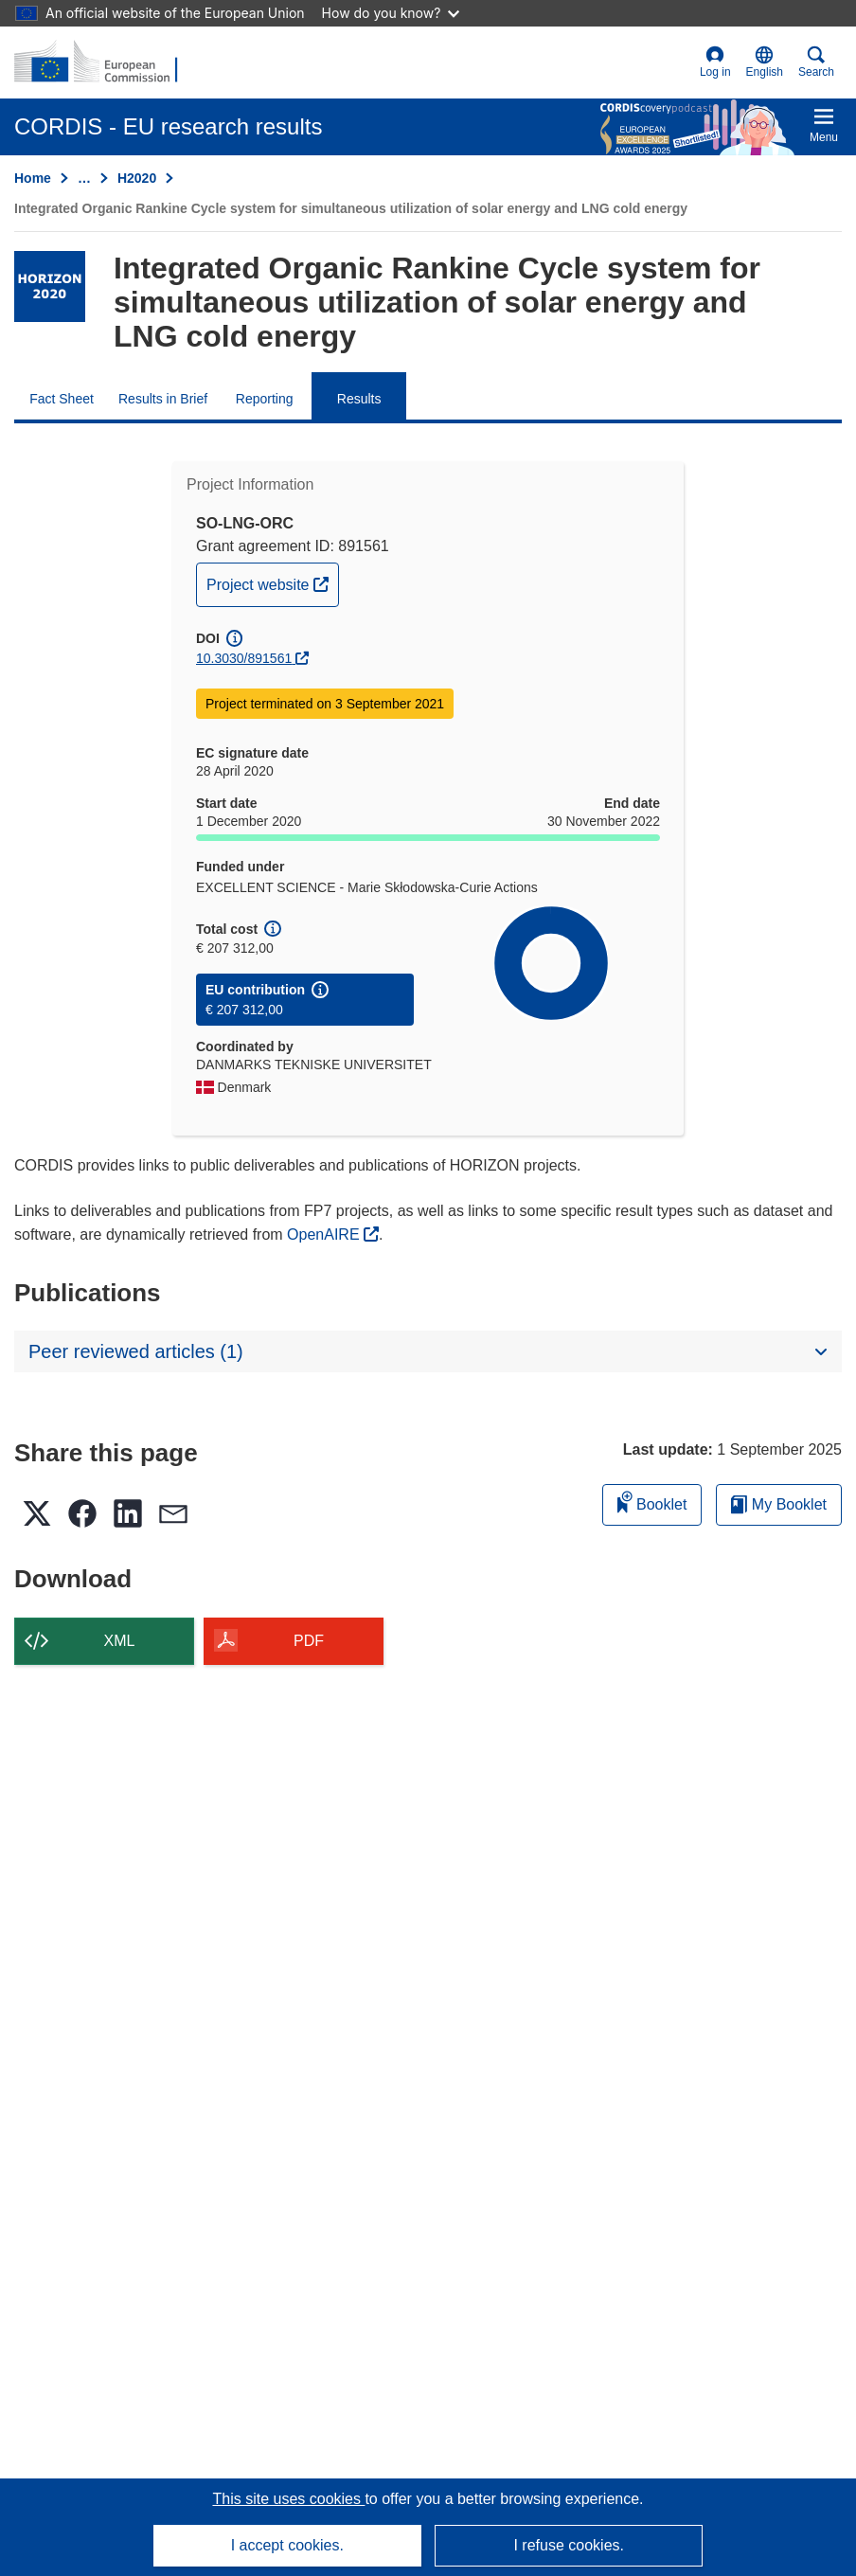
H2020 (136, 178)
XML (119, 1641)
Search (816, 62)
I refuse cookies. (568, 2545)
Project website (272, 582)
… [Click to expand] (84, 178)
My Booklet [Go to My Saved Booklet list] (779, 1504)
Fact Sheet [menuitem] (61, 398)
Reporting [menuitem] (265, 398)
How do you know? (391, 13)
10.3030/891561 (244, 658)
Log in (715, 62)
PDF (309, 1641)
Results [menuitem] (359, 398)
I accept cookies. (287, 2545)
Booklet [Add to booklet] (652, 1501)
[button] (765, 62)
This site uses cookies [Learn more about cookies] (288, 2499)
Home (32, 178)
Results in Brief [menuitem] (162, 398)
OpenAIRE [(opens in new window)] (325, 1234)
